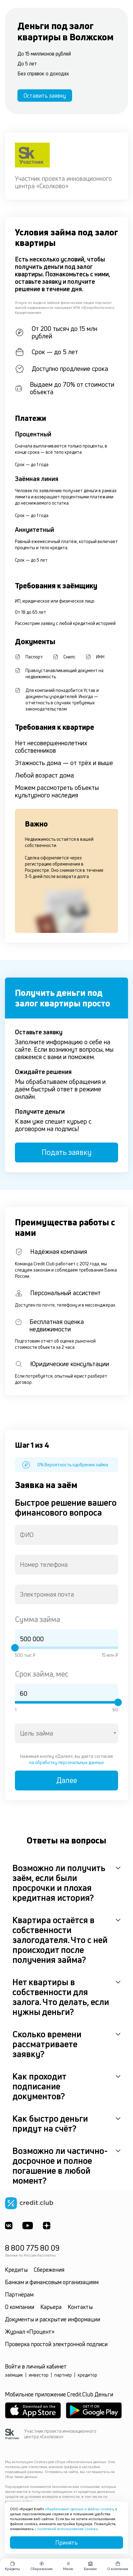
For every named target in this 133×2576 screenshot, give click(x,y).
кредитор (87, 2375)
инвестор (38, 2375)
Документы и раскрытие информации (52, 2319)
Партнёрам (19, 2294)
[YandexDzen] (46, 2225)
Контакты (80, 2307)
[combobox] (66, 1535)
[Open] (115, 1733)
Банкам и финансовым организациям (52, 2282)
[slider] (15, 1647)
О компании (19, 2307)
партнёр (63, 2375)
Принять (66, 2542)
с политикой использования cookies (66, 2528)
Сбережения (49, 2269)
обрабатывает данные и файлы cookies (79, 2508)
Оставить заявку (45, 95)
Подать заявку (67, 1152)
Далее (66, 1780)
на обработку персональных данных (66, 1762)
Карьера (51, 2307)
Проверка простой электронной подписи (56, 2344)
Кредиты (16, 2269)
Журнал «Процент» (29, 2331)
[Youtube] (27, 2225)
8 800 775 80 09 (32, 2248)
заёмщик (14, 2375)
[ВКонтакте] (8, 2225)
